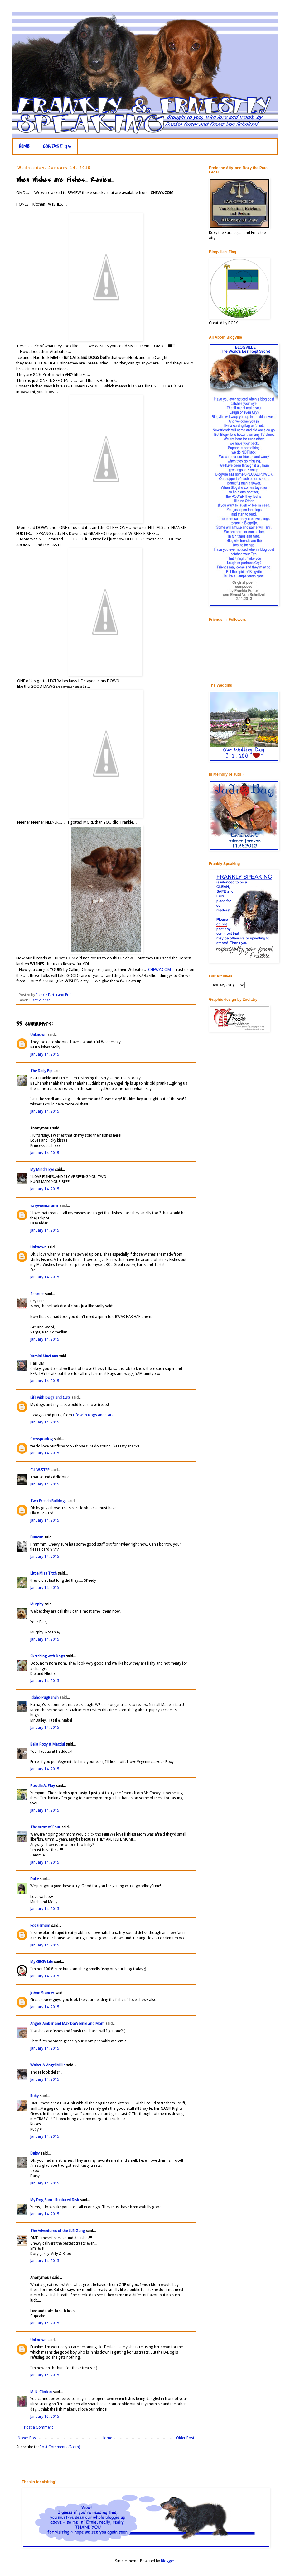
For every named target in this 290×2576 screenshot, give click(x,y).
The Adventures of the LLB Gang (57, 2231)
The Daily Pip (41, 1071)
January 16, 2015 (44, 2416)
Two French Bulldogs (48, 1501)
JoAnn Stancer (42, 1993)
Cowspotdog (41, 1439)
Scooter (37, 1294)
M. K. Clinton (41, 2392)
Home (107, 2438)
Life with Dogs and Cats (50, 1397)
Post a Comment (38, 2427)
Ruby (34, 2096)
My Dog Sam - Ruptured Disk (54, 2200)
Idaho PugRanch (44, 1697)
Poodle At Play (42, 1786)
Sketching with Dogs (47, 1656)
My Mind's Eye (42, 1169)
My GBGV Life (41, 1962)
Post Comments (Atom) (60, 2447)
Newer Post (27, 2438)
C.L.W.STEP (40, 1470)
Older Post (185, 2438)
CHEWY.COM (159, 969)
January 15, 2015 (44, 2323)
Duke (34, 1879)
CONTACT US (57, 146)
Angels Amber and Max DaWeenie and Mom (67, 2024)
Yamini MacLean (44, 1356)
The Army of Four (45, 1827)
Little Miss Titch (43, 1573)
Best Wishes (41, 1000)
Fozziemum (40, 1925)
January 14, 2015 (44, 1054)
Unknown (38, 1035)
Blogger (167, 2561)
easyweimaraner (44, 1206)
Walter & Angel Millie (47, 2065)
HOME (24, 146)
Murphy (36, 1604)
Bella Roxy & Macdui (47, 1744)
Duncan (37, 1537)
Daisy (35, 2153)
